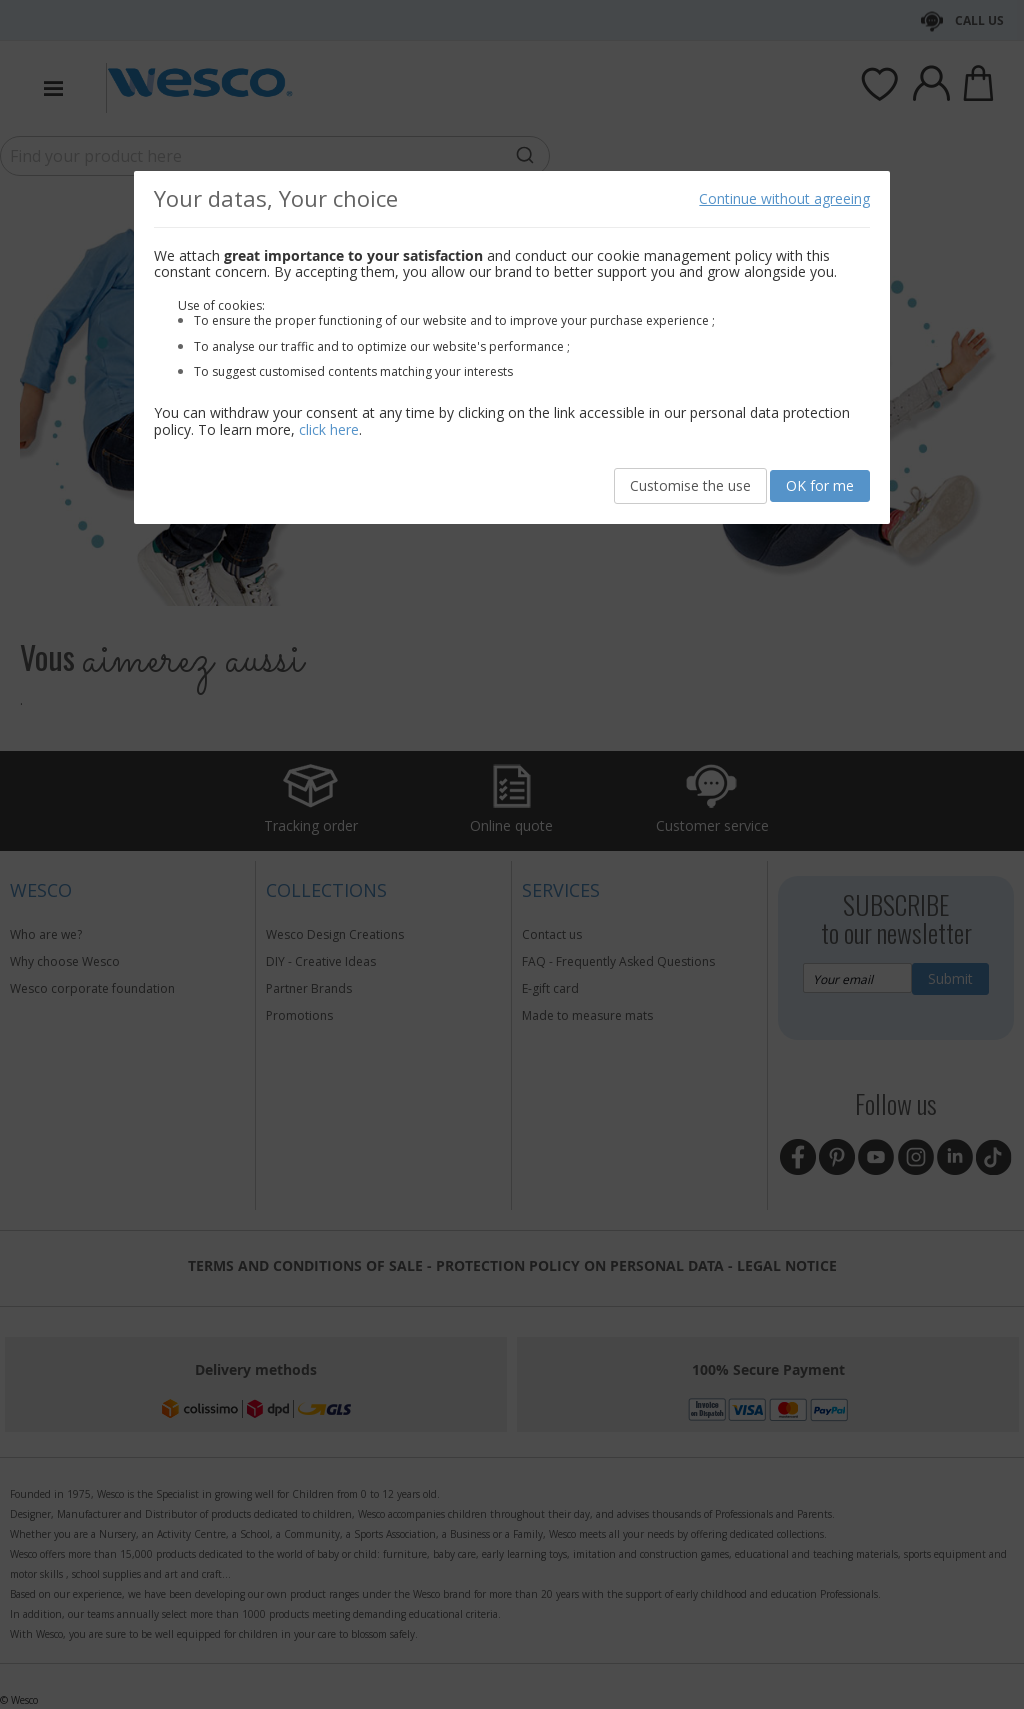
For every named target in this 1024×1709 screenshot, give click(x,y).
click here (329, 429)
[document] (512, 347)
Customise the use (690, 485)
